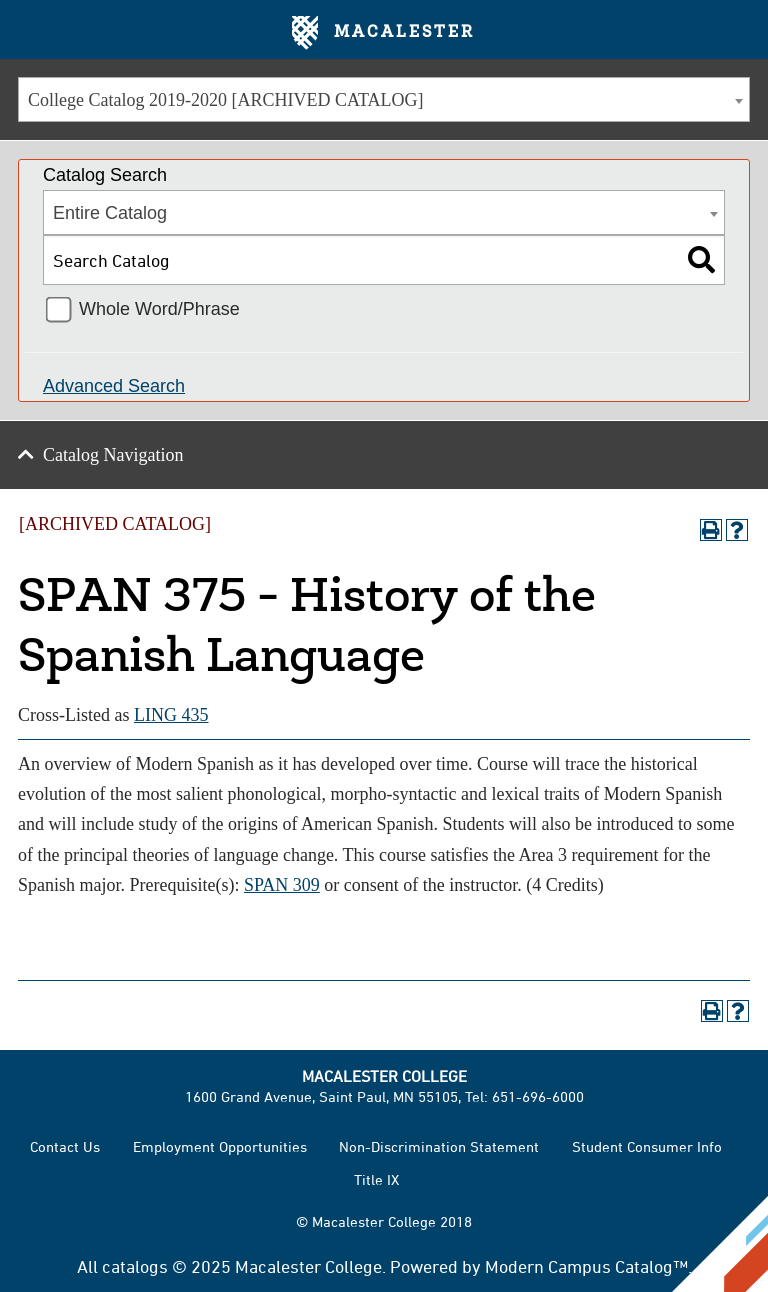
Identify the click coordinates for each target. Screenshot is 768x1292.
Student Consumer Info (647, 1146)
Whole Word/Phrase (159, 309)
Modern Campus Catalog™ (586, 1266)
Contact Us (65, 1146)
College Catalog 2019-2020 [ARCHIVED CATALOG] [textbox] (226, 100)
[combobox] (384, 99)
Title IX (376, 1179)
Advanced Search (114, 386)
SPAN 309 (282, 885)
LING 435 (171, 715)
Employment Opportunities (220, 1146)
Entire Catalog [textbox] (110, 213)
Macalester (383, 33)
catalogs (135, 1266)
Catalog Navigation (113, 455)
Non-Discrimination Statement (439, 1146)
